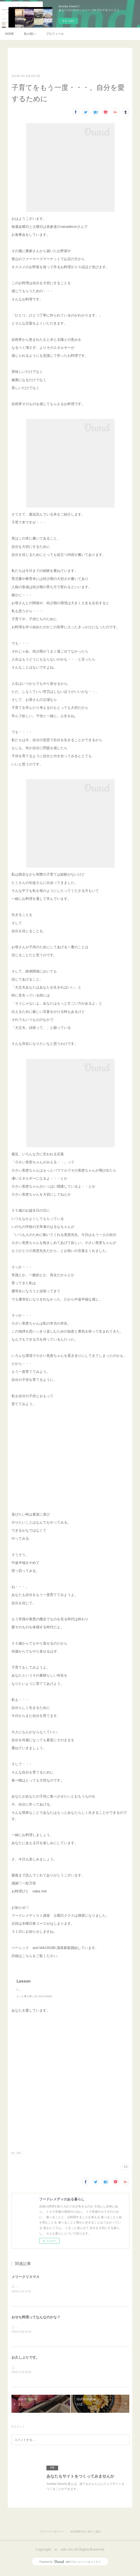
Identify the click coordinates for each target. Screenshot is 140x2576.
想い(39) (16, 2158)
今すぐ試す (68, 21)
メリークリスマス (25, 2282)
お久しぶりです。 (25, 2363)
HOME (9, 34)
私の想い (30, 34)
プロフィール (55, 34)
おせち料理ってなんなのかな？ (35, 2323)
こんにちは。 (20, 2332)
